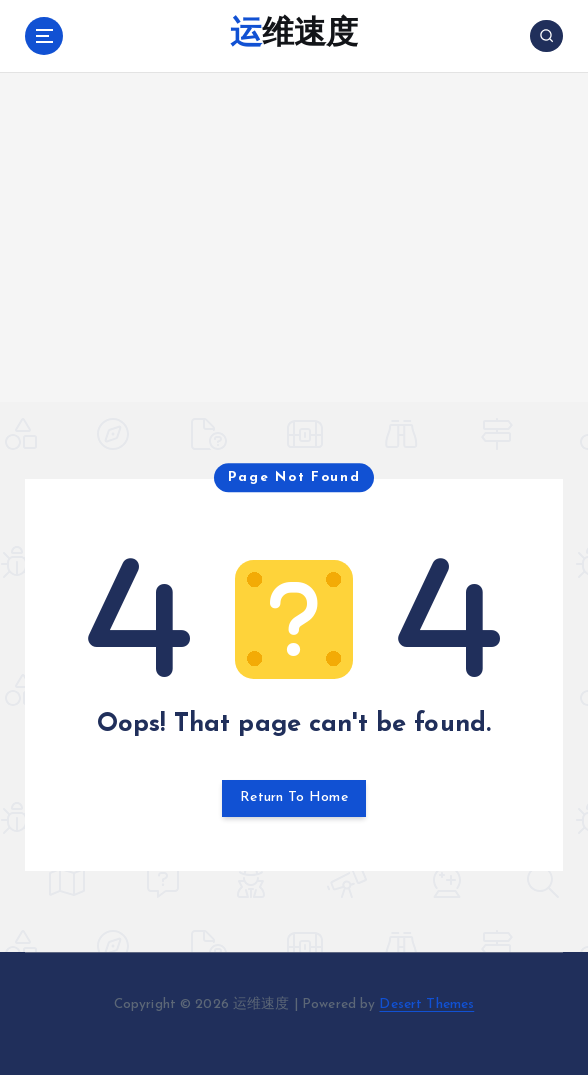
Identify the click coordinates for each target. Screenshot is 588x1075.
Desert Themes (426, 1003)
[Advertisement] (294, 261)
